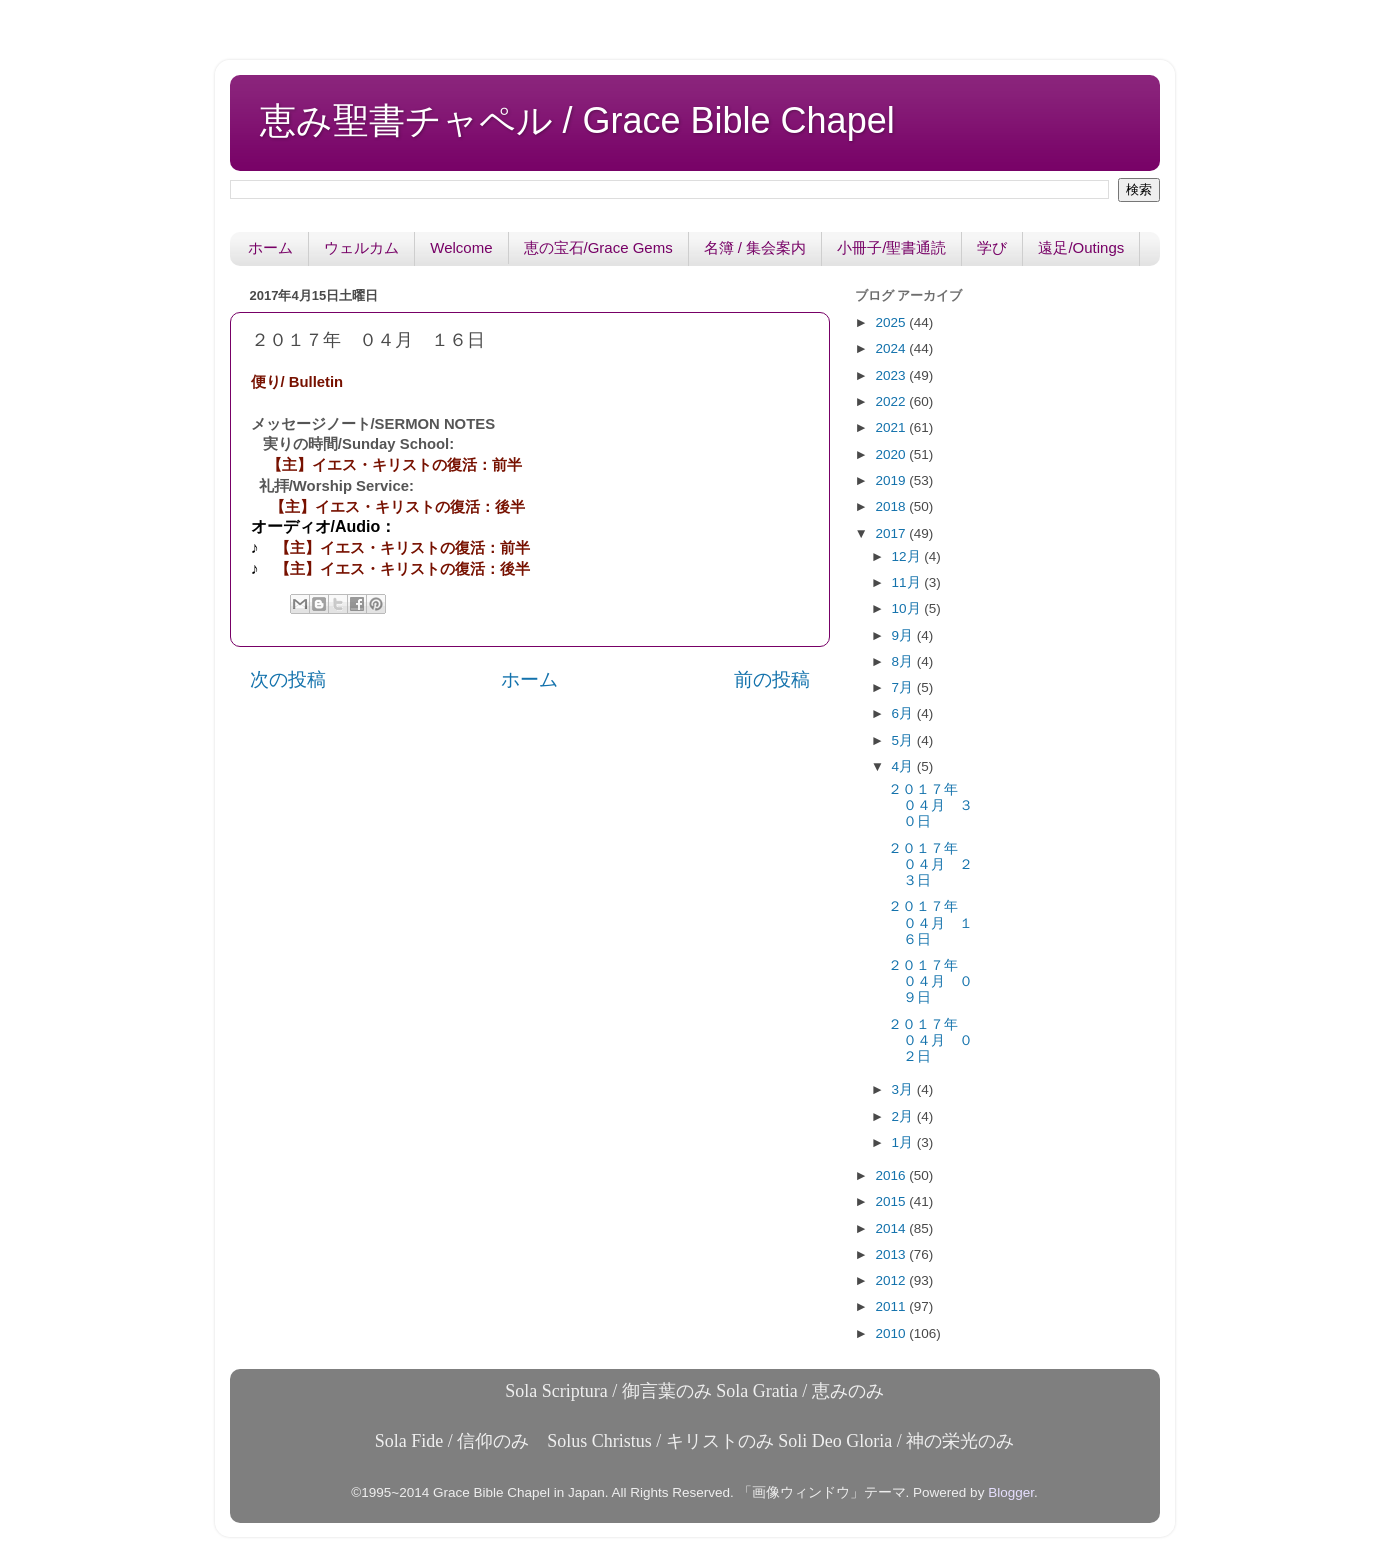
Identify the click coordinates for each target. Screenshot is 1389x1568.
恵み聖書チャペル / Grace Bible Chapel (577, 120)
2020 (892, 454)
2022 (892, 401)
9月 (904, 635)
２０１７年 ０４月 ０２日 (930, 1040)
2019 (892, 480)
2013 (892, 1254)
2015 (892, 1201)
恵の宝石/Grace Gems (598, 247)
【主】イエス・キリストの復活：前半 (394, 465)
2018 (892, 506)
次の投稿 (288, 679)
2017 (892, 533)
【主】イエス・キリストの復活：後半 (397, 507)
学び (992, 247)
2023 (892, 375)
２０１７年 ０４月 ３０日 (930, 805)
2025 (892, 322)
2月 (904, 1116)
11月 (908, 582)
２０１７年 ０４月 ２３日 (930, 864)
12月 (908, 556)
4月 (904, 766)
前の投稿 (772, 679)
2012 (892, 1280)
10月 (908, 608)
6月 (904, 713)
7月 (904, 687)
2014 (892, 1228)
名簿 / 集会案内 (755, 247)
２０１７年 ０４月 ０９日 (930, 981)
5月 (904, 740)
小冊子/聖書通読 (891, 247)
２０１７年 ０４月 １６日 (930, 922)
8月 (904, 661)
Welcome (461, 247)
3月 (904, 1089)
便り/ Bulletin (297, 382)
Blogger (1011, 1492)
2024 (892, 348)
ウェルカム (361, 247)
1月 (904, 1142)
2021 (892, 427)
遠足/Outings (1081, 247)
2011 (892, 1306)
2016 (892, 1175)
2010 (892, 1333)
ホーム (270, 247)
